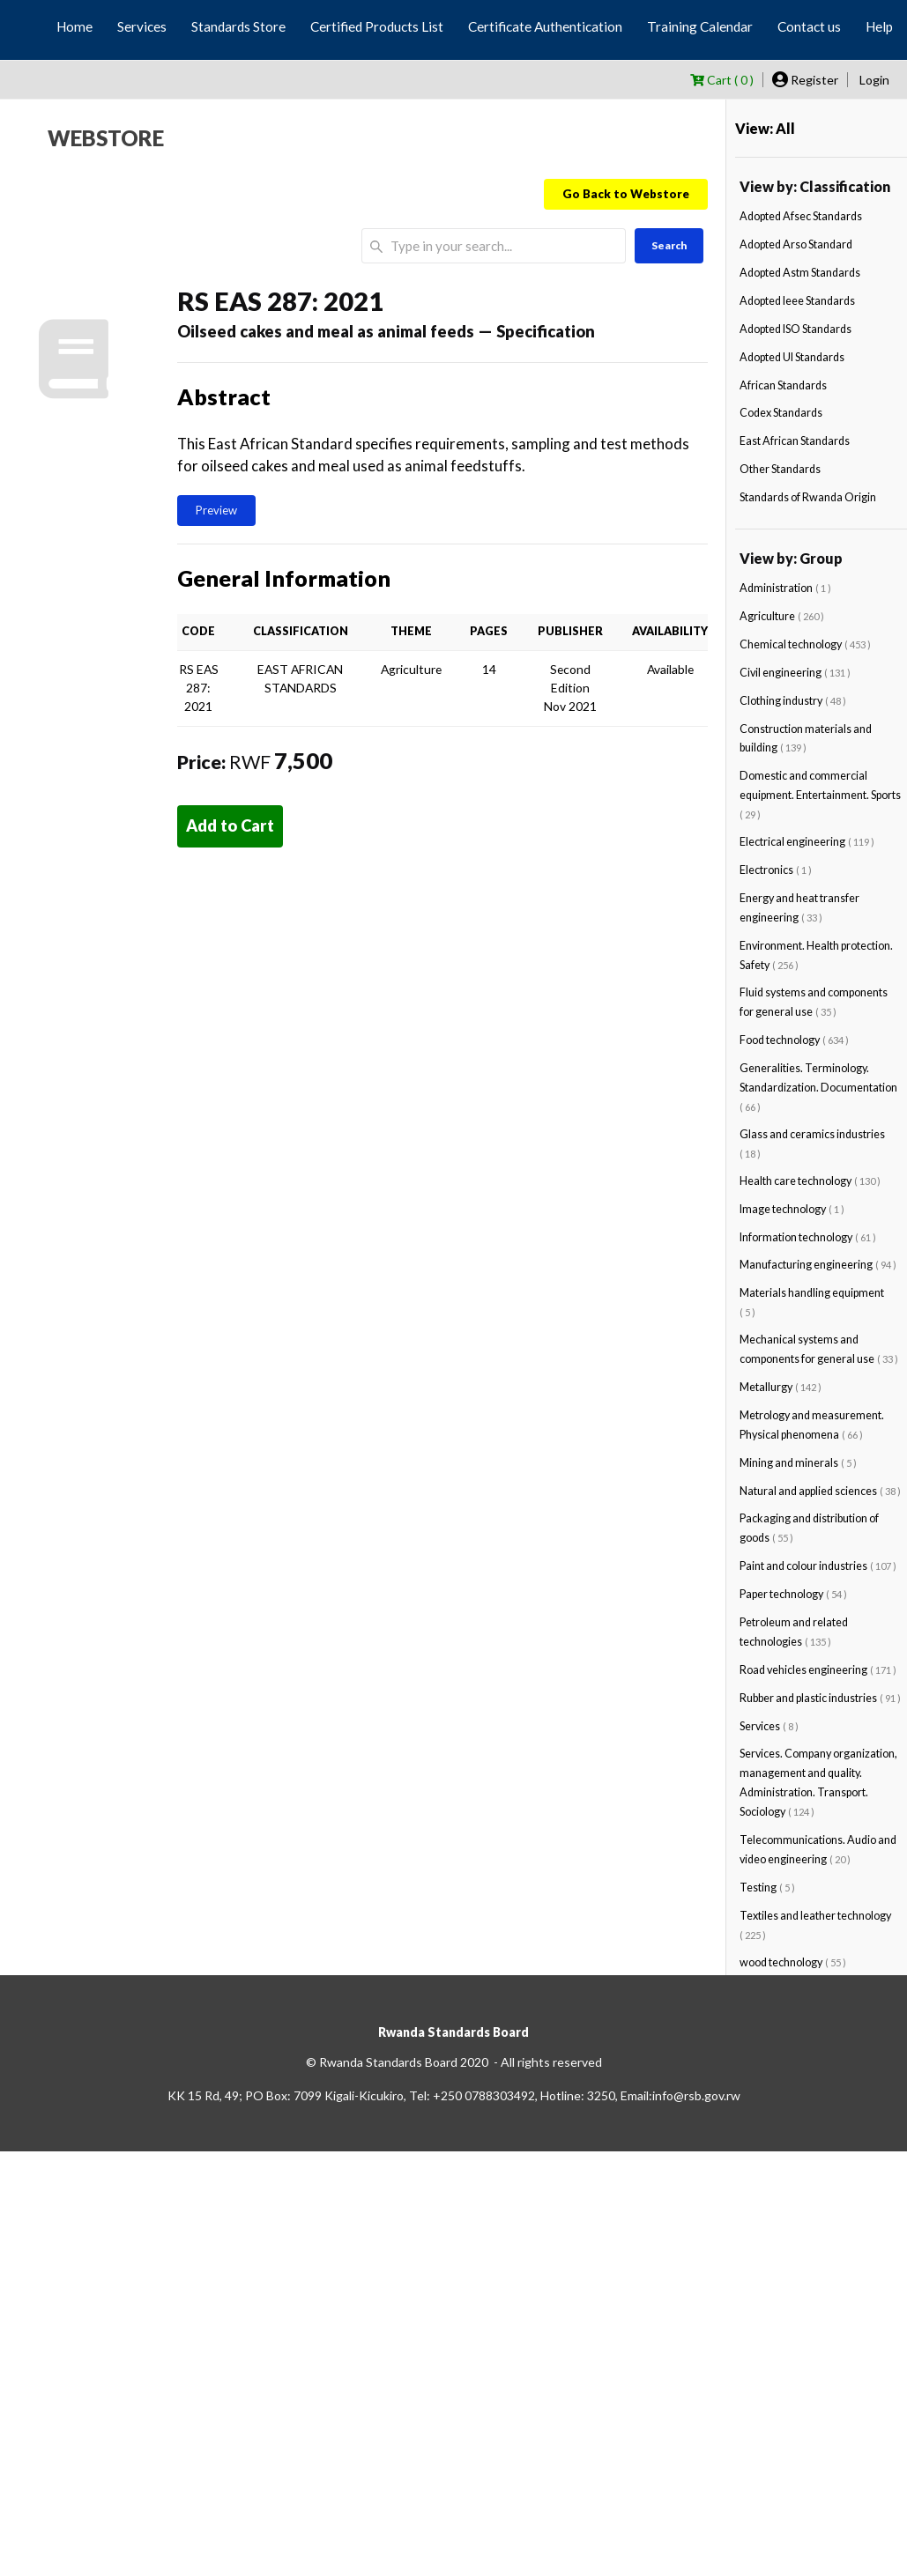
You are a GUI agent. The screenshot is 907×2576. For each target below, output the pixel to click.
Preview (216, 510)
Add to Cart (230, 825)
